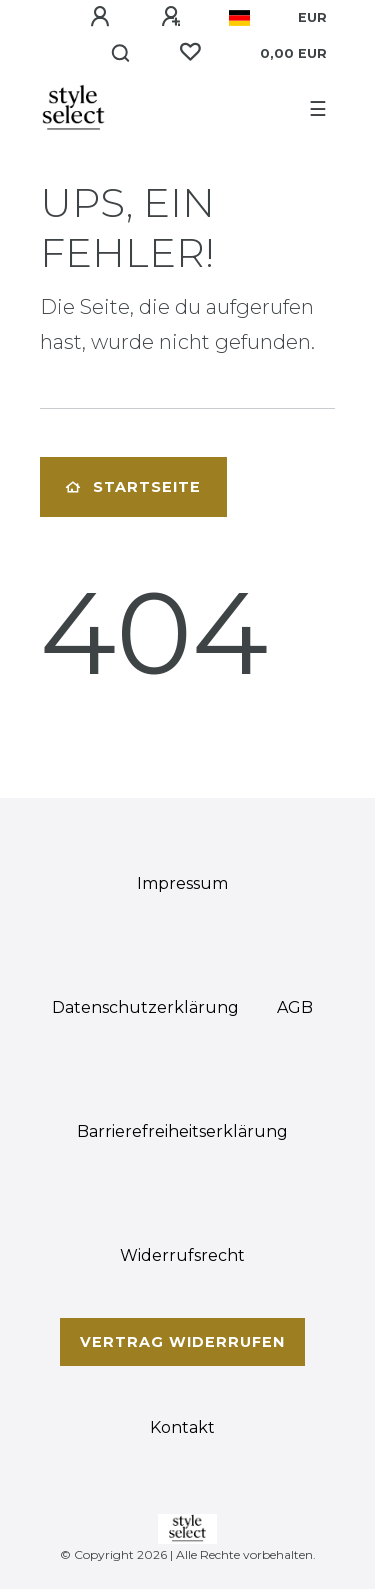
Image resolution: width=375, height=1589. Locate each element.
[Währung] (312, 18)
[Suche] (121, 54)
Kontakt (182, 1427)
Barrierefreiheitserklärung (182, 1131)
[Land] (239, 18)
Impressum (182, 883)
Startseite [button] (133, 487)
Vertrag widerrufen (182, 1342)
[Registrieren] (171, 17)
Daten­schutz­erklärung (145, 1007)
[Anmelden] (100, 17)
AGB (295, 1007)
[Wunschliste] (190, 52)
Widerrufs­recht (182, 1255)
